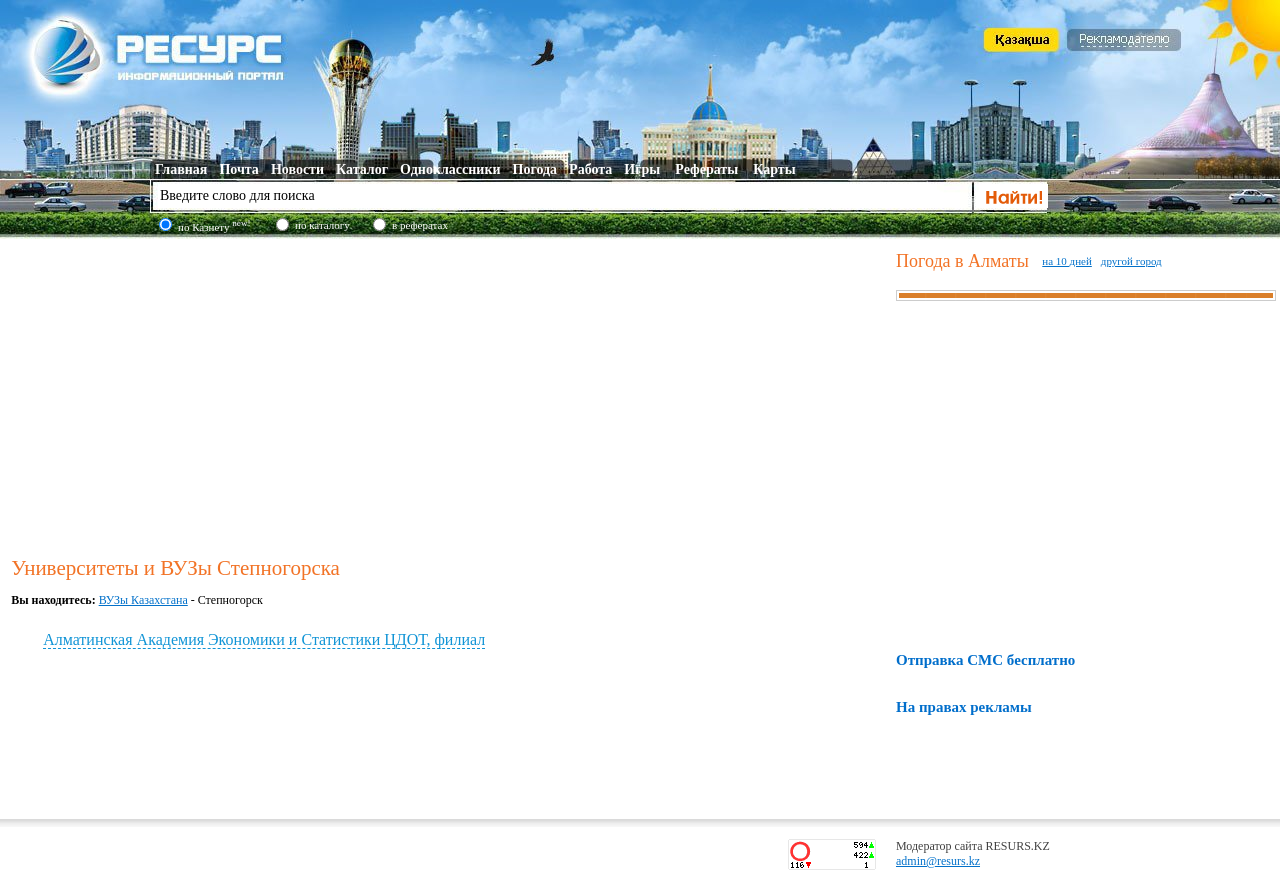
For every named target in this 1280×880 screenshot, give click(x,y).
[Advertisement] (449, 394)
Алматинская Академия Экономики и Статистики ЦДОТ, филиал (264, 639)
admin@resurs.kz (938, 861)
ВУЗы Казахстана (143, 600)
